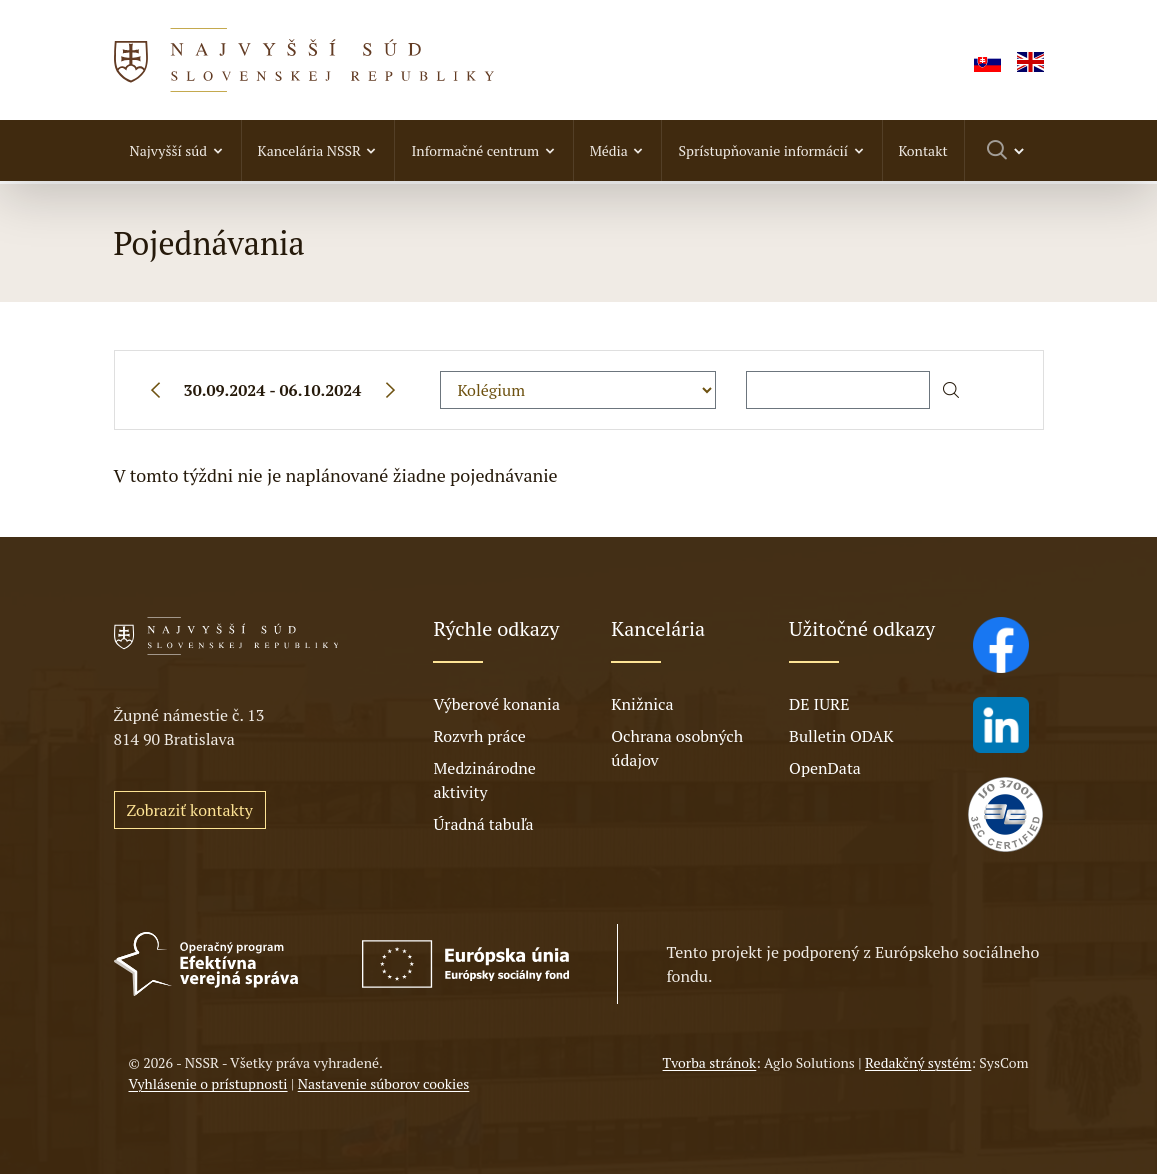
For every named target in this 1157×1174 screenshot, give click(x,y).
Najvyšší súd (169, 150)
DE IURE (819, 704)
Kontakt (923, 150)
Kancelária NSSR (309, 150)
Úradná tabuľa (483, 824)
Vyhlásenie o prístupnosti (208, 1083)
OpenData (825, 768)
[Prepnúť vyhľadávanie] (1006, 150)
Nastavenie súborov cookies (384, 1083)
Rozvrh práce (479, 736)
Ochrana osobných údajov (677, 748)
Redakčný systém (918, 1062)
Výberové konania (496, 704)
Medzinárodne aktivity (484, 780)
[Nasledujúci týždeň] (390, 390)
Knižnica (642, 704)
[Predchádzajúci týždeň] (155, 390)
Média (609, 150)
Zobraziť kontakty (190, 810)
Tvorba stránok (710, 1062)
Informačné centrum (475, 150)
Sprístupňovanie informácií (762, 150)
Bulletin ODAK (841, 736)
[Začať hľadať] (951, 390)
